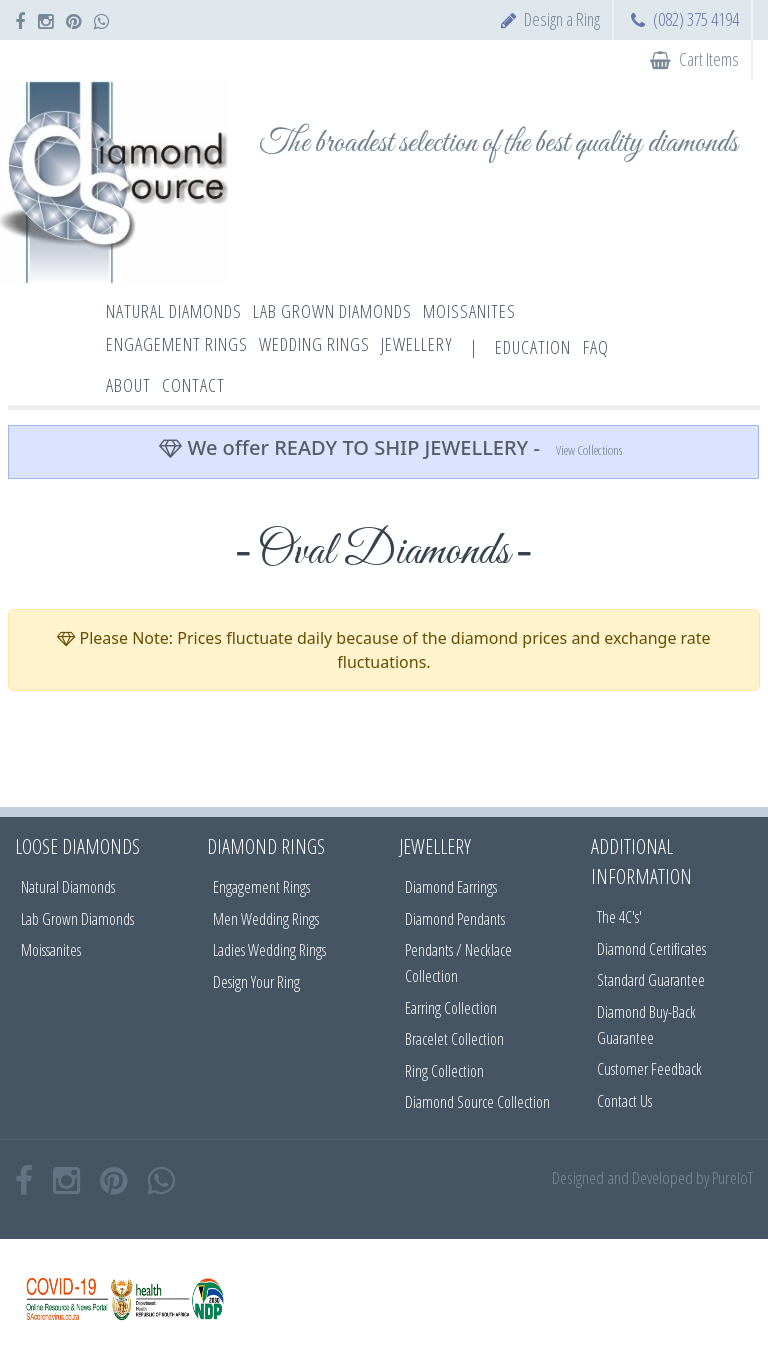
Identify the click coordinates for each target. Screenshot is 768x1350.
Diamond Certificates (651, 949)
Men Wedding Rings (266, 919)
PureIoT (732, 1177)
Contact (193, 385)
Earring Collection (451, 1008)
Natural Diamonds (68, 887)
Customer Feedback (649, 1069)
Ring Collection (444, 1071)
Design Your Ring (256, 982)
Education (533, 347)
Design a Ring (562, 19)
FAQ (596, 347)
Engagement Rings (261, 887)
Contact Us (624, 1101)
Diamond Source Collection (477, 1102)
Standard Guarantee (651, 980)
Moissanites (51, 950)
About (128, 385)
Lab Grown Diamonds (77, 919)
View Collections (589, 450)
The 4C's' (619, 917)
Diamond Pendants (455, 919)
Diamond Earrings (451, 887)
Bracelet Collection (454, 1039)
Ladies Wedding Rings (269, 950)
